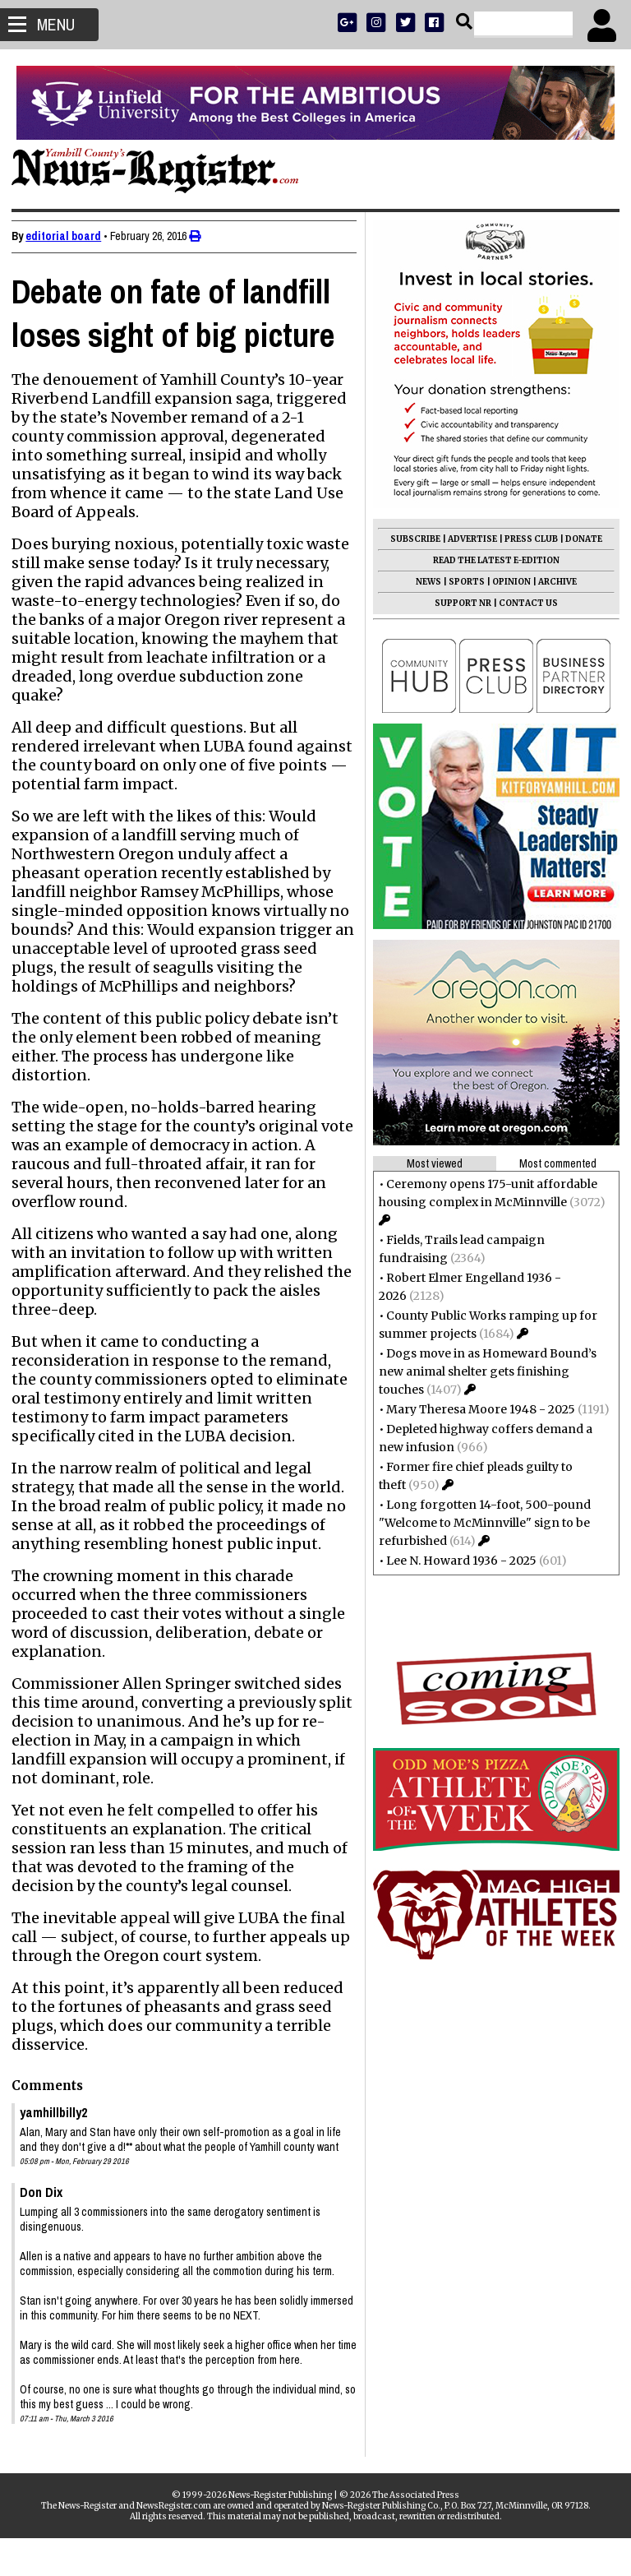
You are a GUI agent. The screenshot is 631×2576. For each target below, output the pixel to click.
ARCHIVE (552, 581)
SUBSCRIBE (410, 539)
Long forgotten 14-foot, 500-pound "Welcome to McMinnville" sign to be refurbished (480, 1522)
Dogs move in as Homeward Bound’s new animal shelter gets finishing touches (483, 1371)
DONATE (578, 539)
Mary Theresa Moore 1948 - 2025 (475, 1409)
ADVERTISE (467, 539)
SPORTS (462, 581)
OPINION (506, 581)
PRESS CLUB (526, 539)
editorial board (68, 236)
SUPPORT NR (458, 603)
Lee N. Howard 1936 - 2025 (456, 1560)
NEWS (423, 581)
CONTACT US (523, 603)
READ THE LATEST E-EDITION (491, 560)
